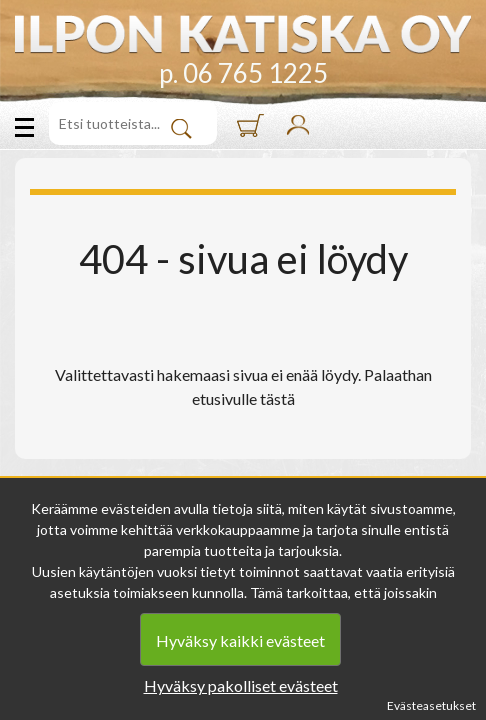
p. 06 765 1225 (243, 73)
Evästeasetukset (431, 705)
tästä (277, 398)
